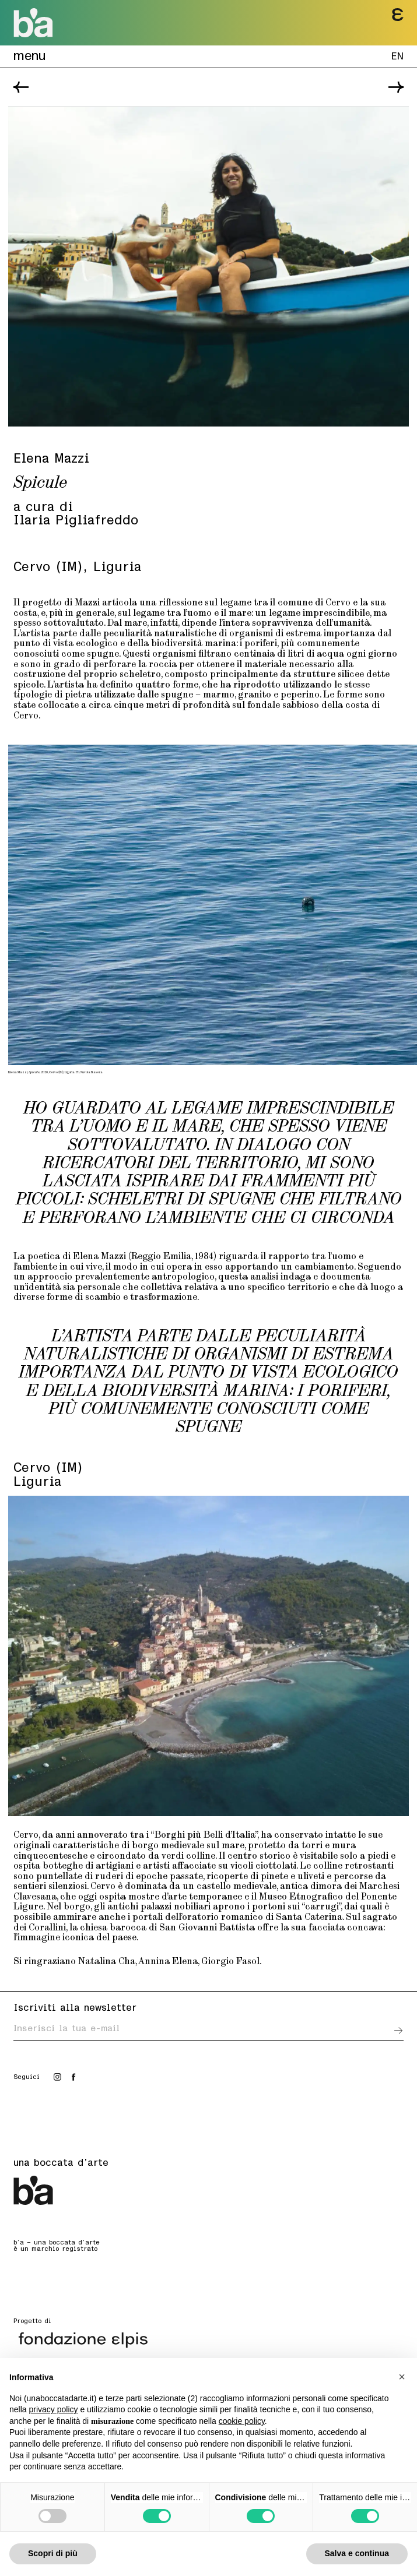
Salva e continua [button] (357, 2553)
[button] (402, 2376)
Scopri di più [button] (53, 2553)
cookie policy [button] (242, 2421)
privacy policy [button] (53, 2409)
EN (397, 56)
